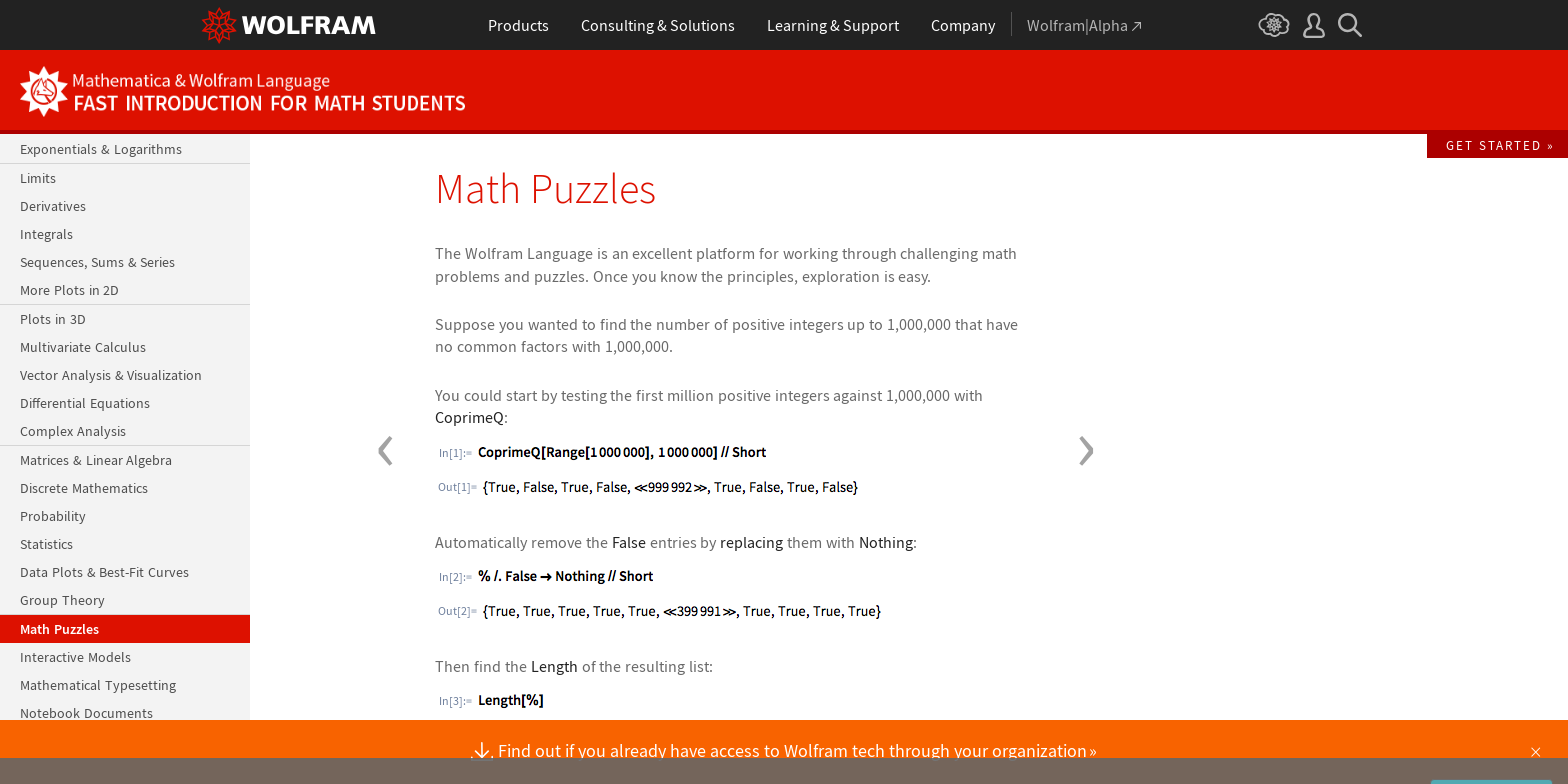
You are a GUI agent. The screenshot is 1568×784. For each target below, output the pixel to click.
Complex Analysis (73, 431)
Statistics (46, 544)
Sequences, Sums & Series (97, 262)
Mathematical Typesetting (98, 685)
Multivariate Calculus (83, 347)
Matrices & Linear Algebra (96, 460)
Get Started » (1500, 145)
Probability (53, 516)
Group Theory (62, 600)
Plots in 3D (53, 319)
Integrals (46, 234)
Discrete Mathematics (84, 488)
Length (554, 666)
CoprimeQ (469, 417)
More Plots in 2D (69, 290)
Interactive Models (75, 657)
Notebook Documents (86, 713)
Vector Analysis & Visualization (111, 375)
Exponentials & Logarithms (101, 149)
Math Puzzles (59, 629)
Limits (38, 178)
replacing (751, 542)
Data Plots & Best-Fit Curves (104, 572)
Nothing (886, 542)
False (629, 542)
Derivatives (53, 206)
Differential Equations (85, 403)
